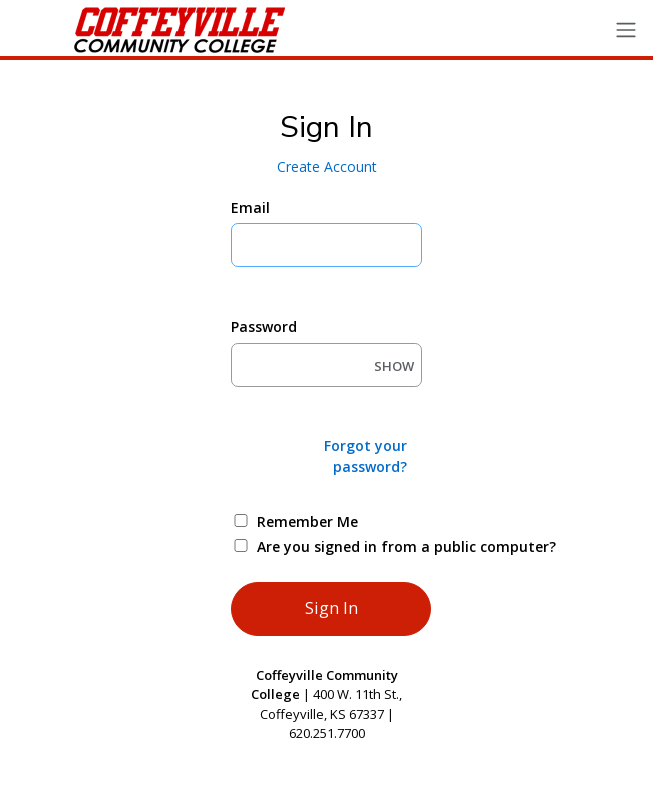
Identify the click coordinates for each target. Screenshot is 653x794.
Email (250, 207)
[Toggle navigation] (626, 30)
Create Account (327, 166)
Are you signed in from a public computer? (349, 546)
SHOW (394, 366)
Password (264, 326)
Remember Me (307, 521)
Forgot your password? (365, 456)
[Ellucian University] (142, 30)
